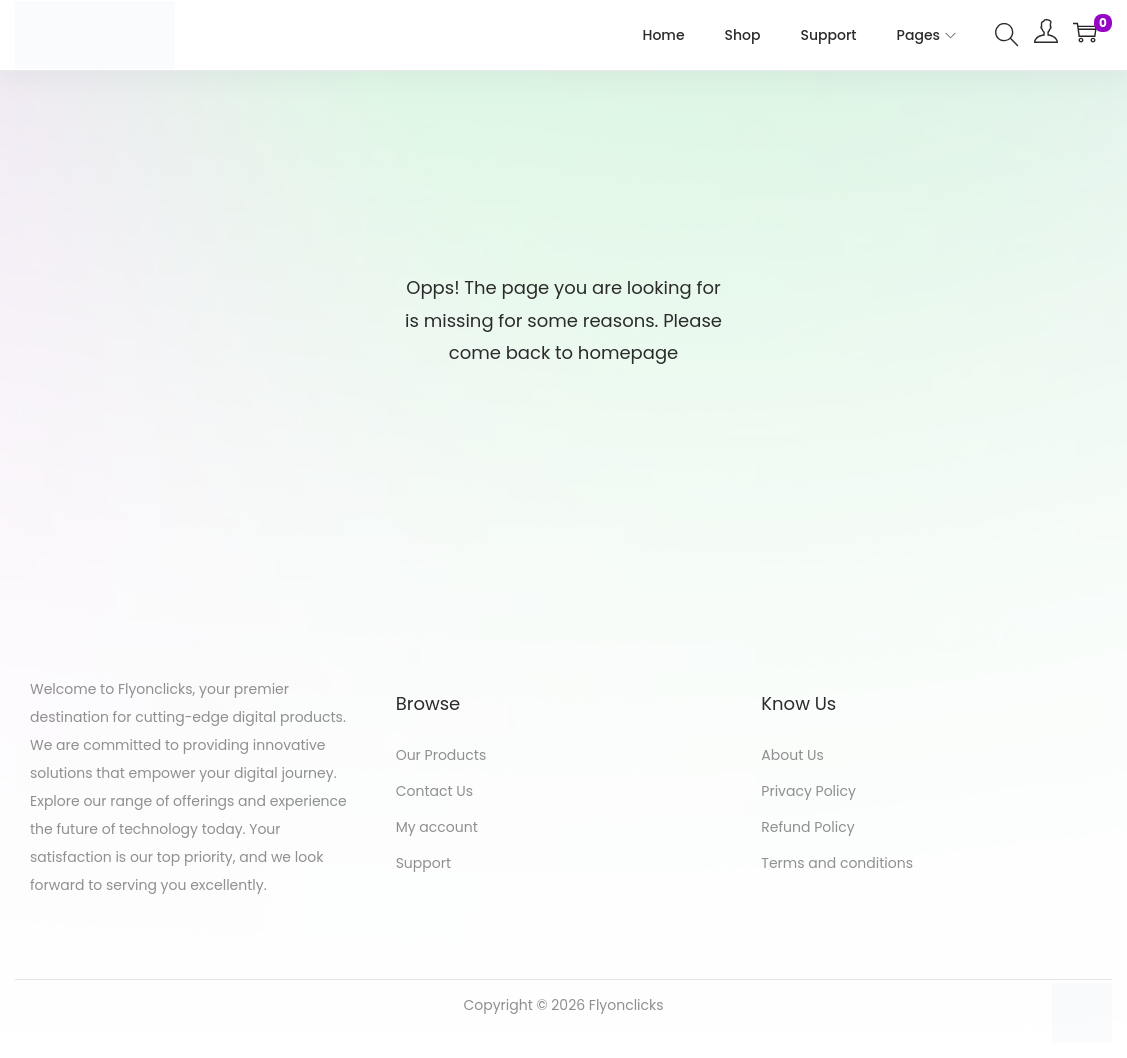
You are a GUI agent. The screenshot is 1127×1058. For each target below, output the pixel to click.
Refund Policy (807, 827)
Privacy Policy (808, 791)
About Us (792, 755)
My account (437, 827)
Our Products (441, 755)
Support (423, 863)
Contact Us (434, 791)
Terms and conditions (837, 863)
